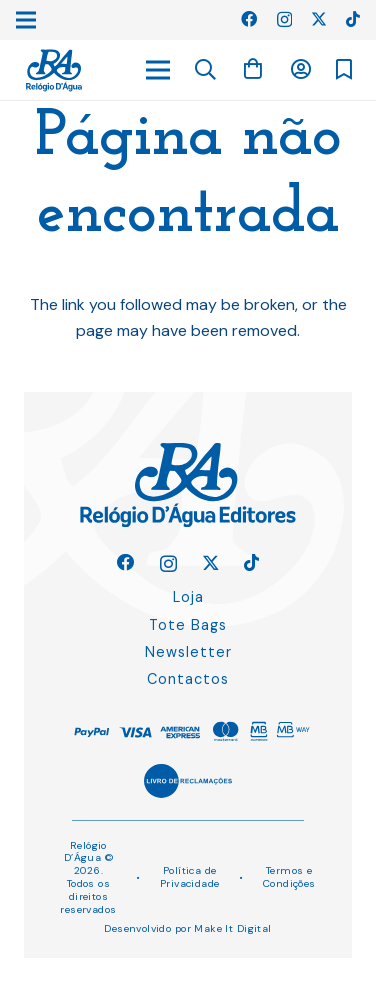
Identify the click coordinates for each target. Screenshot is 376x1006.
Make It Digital (232, 928)
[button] (206, 70)
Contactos (188, 679)
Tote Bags (188, 625)
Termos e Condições (289, 877)
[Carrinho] (253, 69)
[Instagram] (284, 20)
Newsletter (188, 652)
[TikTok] (353, 19)
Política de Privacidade (190, 877)
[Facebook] (249, 19)
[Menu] (158, 70)
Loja (188, 597)
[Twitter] (319, 19)
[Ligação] (54, 70)
